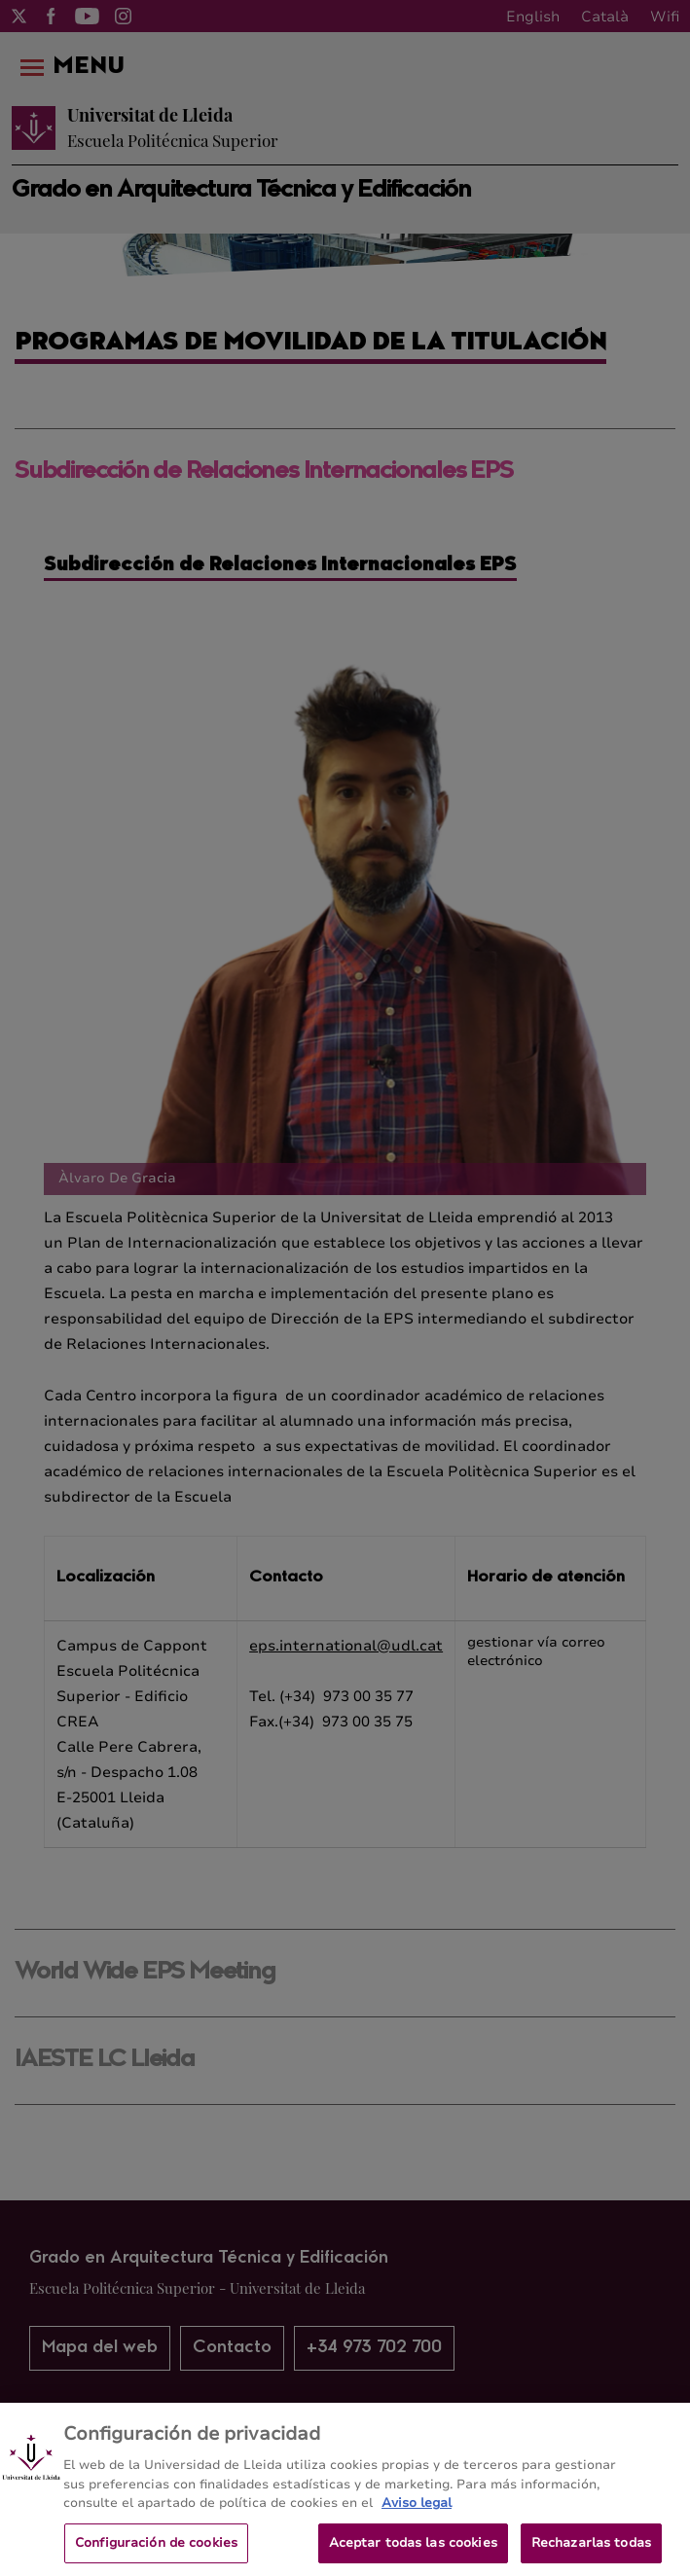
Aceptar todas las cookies (413, 2549)
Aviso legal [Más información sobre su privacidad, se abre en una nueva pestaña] (416, 2509)
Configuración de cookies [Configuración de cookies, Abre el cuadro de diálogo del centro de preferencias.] (156, 2549)
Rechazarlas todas (591, 2549)
